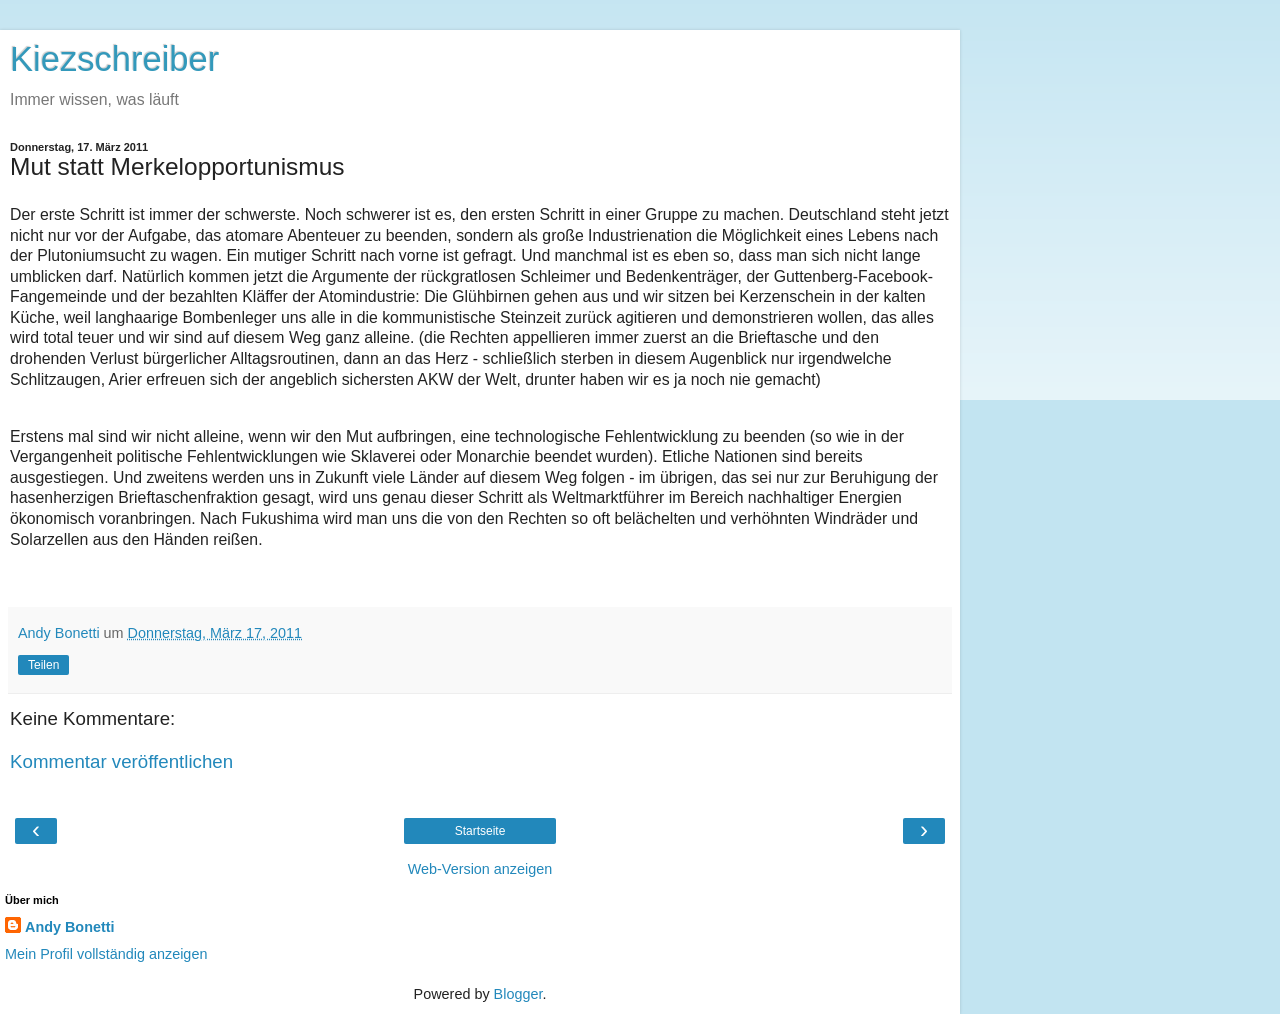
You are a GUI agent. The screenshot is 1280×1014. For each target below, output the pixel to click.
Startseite (480, 831)
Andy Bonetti (70, 927)
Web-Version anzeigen (480, 869)
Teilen (43, 665)
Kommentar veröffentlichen (121, 761)
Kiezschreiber (114, 59)
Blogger (518, 994)
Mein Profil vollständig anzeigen (106, 954)
